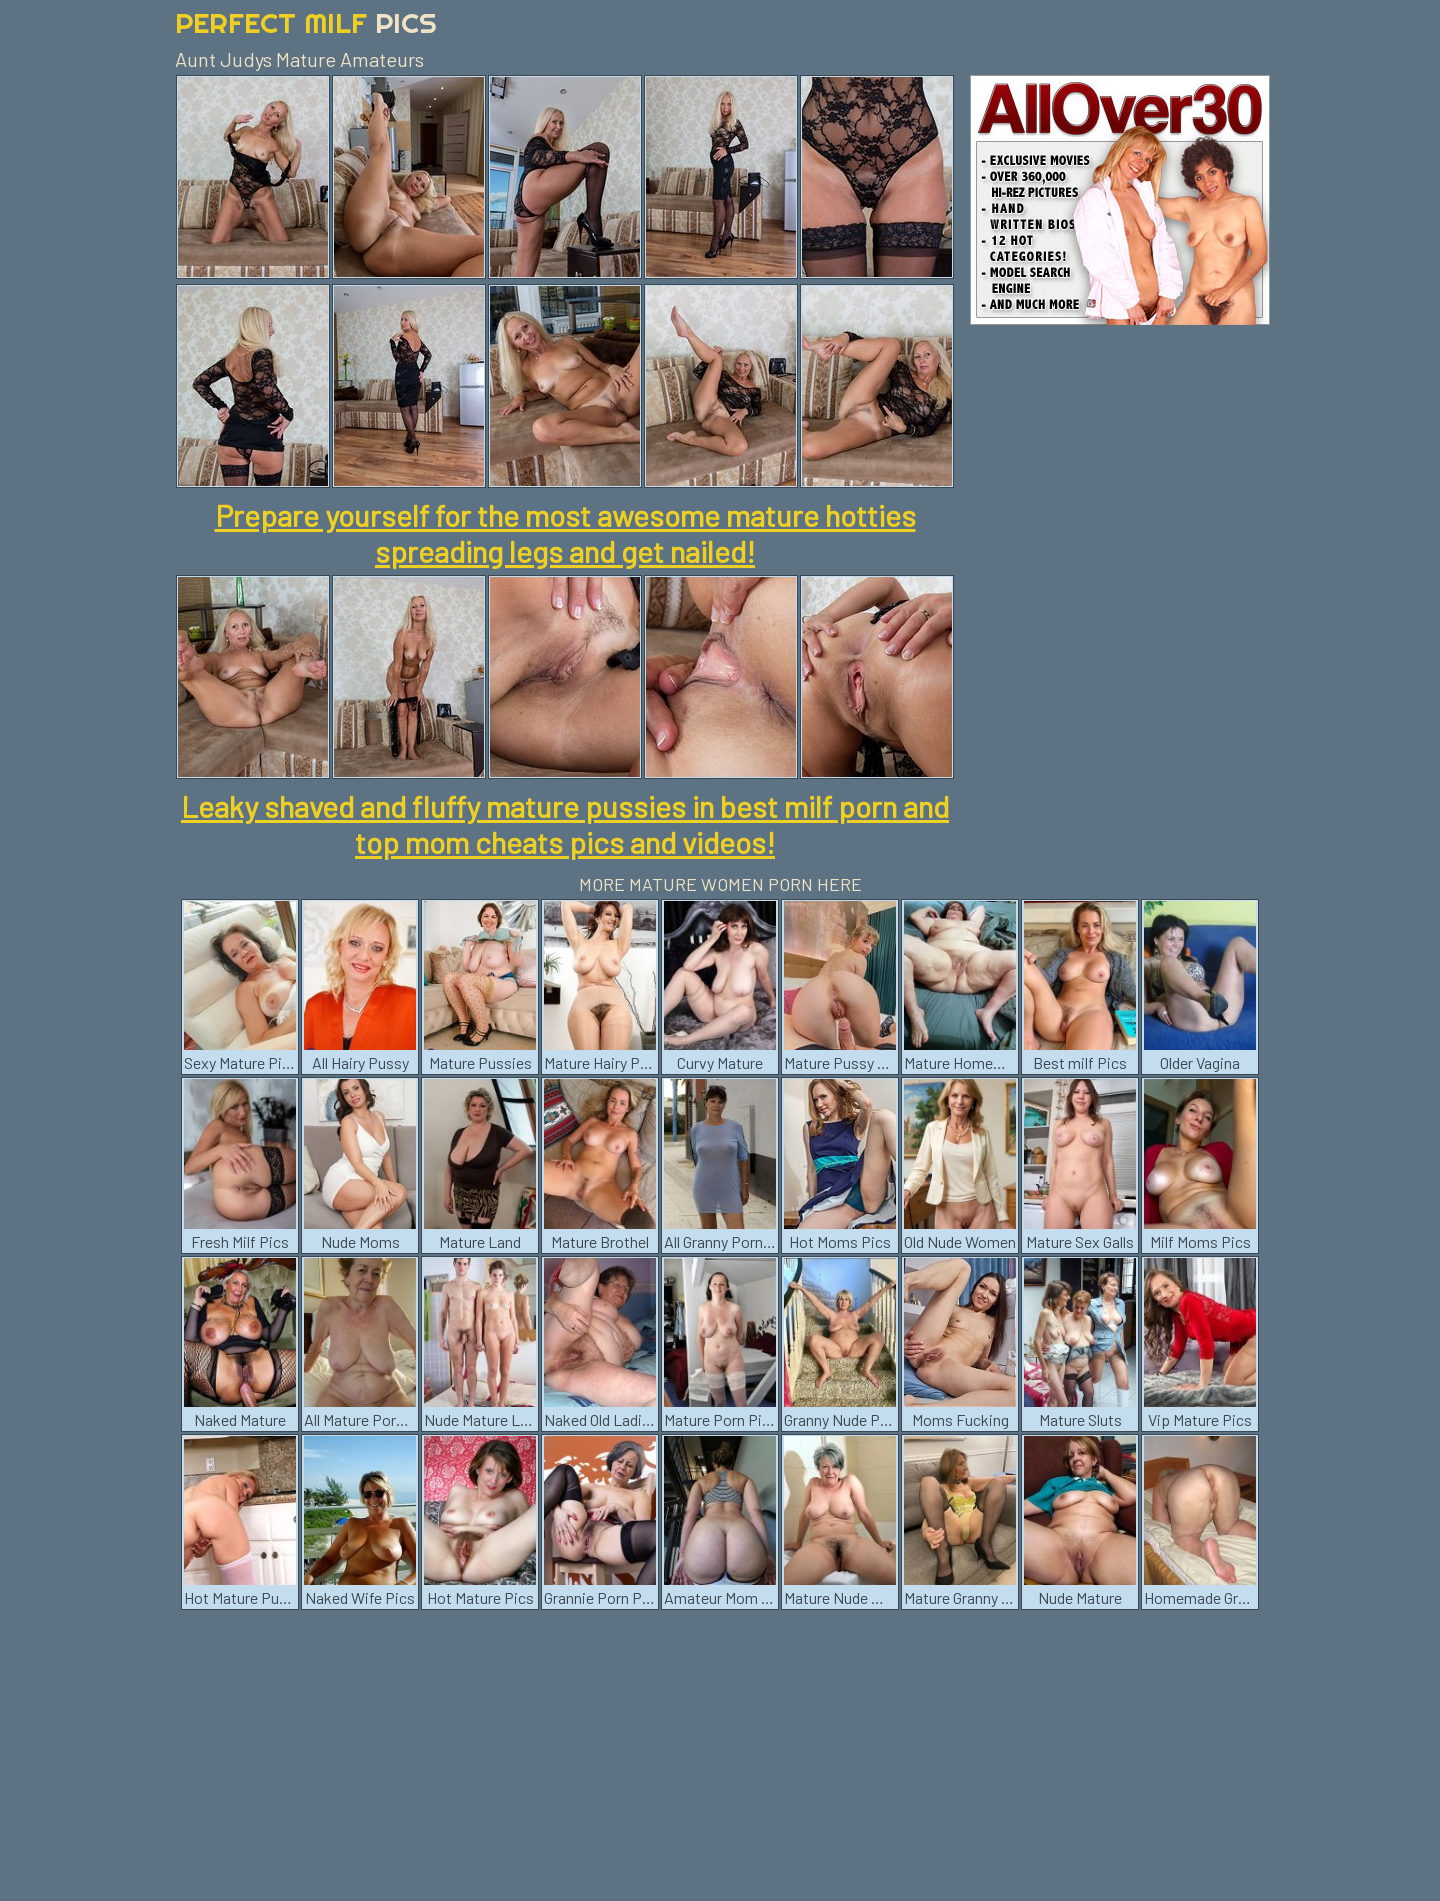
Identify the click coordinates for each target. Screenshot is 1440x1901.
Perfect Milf (306, 22)
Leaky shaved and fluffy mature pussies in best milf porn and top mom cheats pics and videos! (565, 824)
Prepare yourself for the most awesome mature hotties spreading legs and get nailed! (565, 533)
